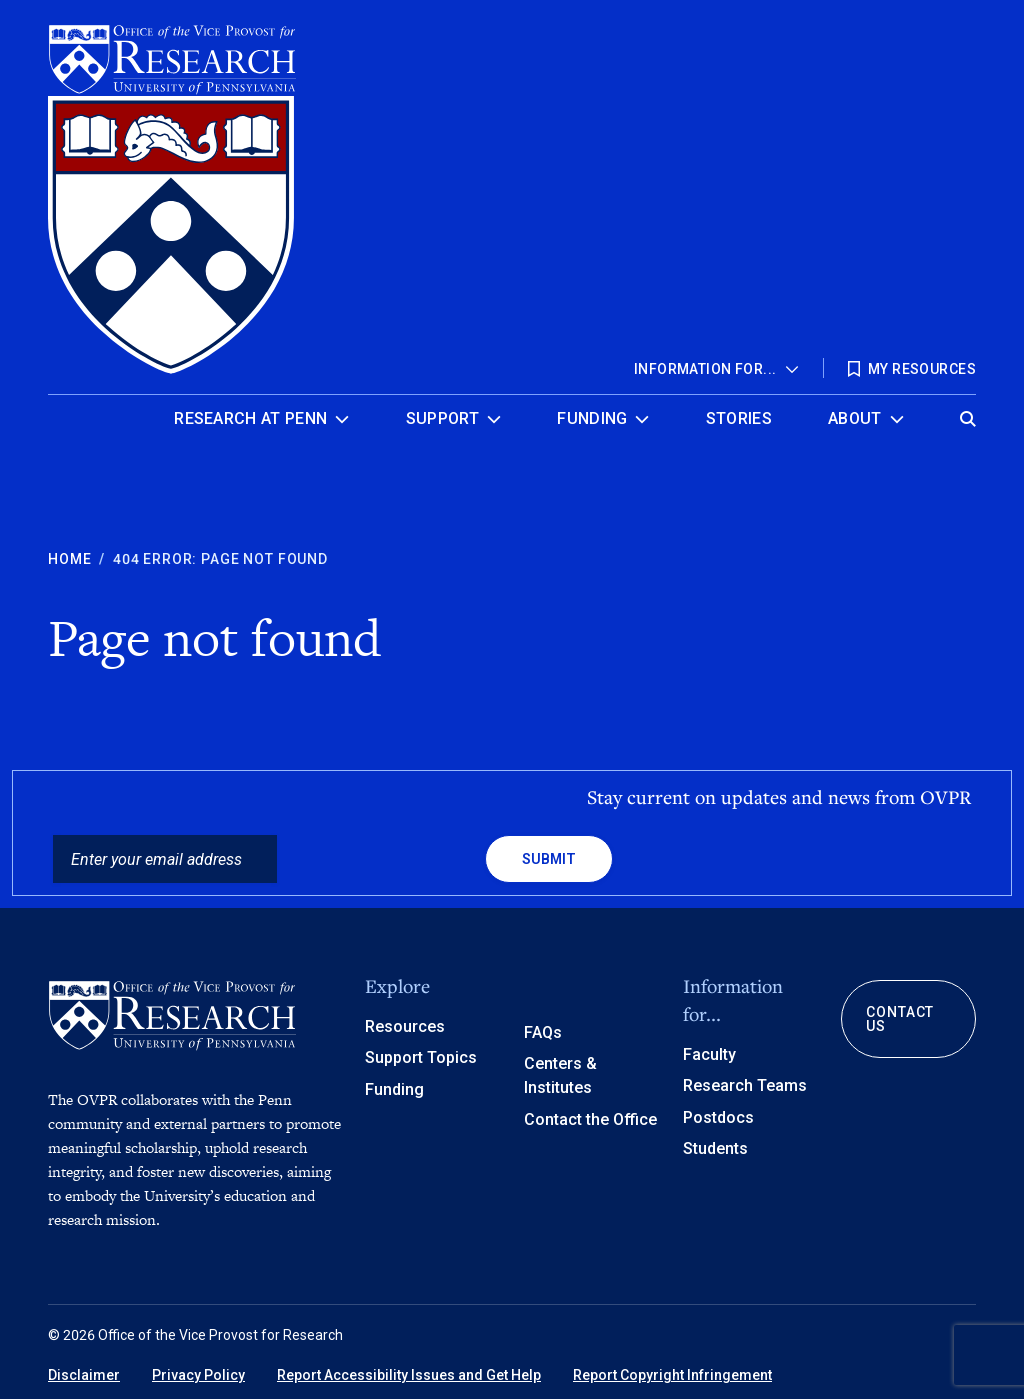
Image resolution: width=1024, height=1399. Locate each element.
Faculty (709, 1054)
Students (715, 1148)
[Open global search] (968, 413)
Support (442, 418)
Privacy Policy (198, 1375)
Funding (592, 418)
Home (69, 559)
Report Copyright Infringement (672, 1375)
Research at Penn (250, 418)
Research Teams (745, 1085)
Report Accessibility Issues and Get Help (409, 1375)
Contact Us (900, 1019)
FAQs (543, 1032)
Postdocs (718, 1117)
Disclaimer (84, 1375)
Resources (405, 1026)
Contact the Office (590, 1119)
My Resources (922, 369)
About (855, 418)
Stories (739, 418)
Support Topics (421, 1057)
